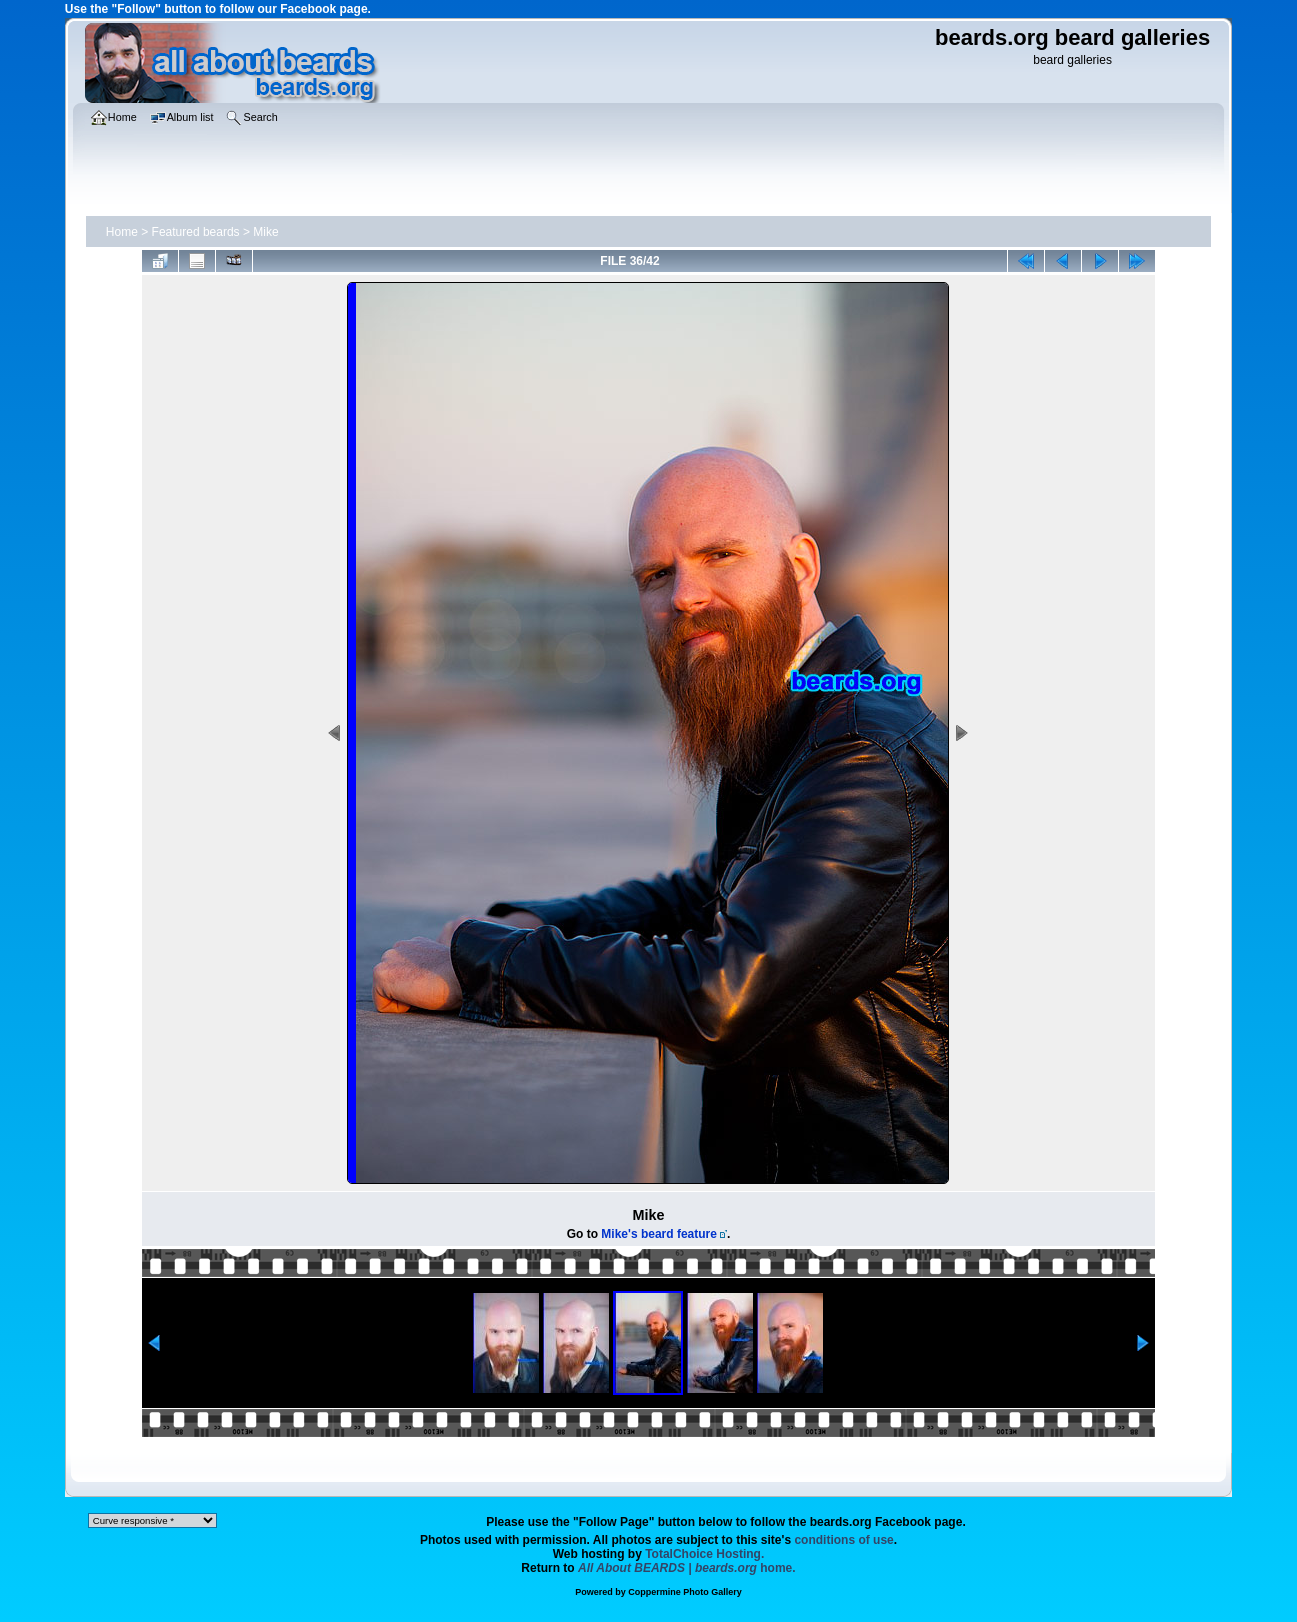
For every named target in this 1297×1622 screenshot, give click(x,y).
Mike (265, 232)
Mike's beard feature (659, 1234)
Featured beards (196, 232)
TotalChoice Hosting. (704, 1554)
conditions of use (843, 1540)
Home (122, 232)
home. (687, 1568)
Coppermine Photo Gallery (685, 1592)
